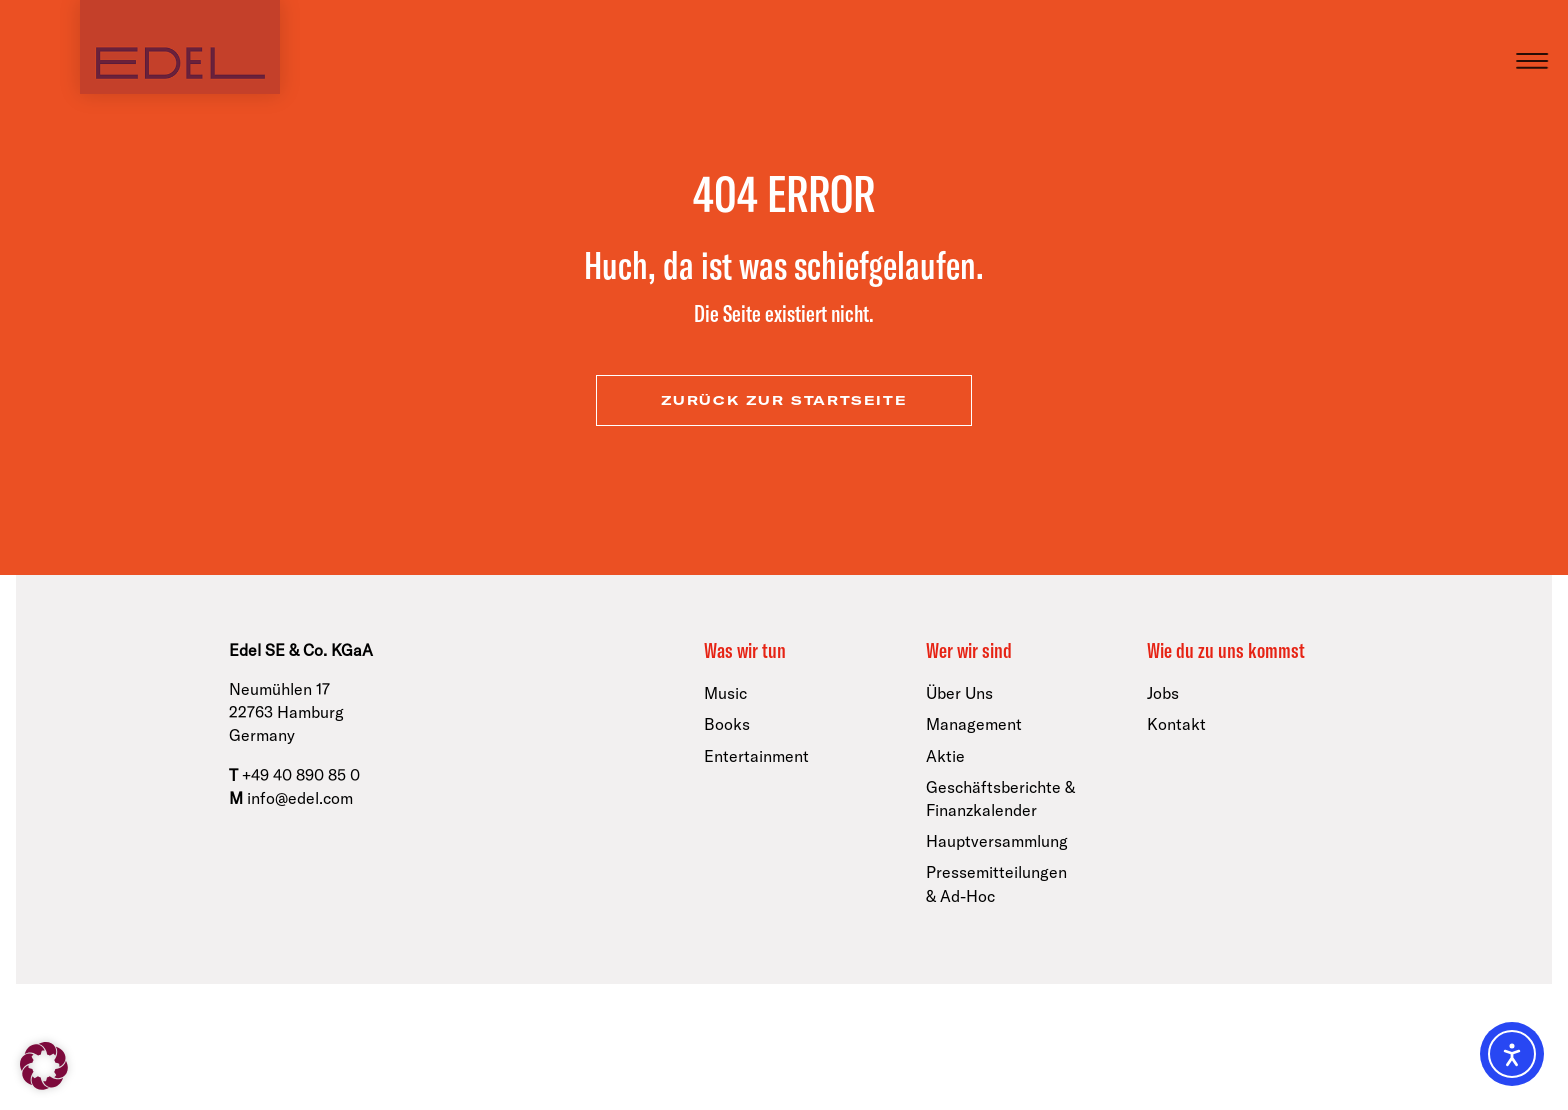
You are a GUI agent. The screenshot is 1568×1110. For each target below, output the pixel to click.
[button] (44, 1066)
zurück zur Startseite (784, 400)
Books (727, 724)
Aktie (945, 756)
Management (974, 724)
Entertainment (756, 756)
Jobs (1163, 693)
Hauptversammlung (997, 841)
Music (725, 693)
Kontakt (1176, 724)
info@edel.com (300, 798)
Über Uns (959, 693)
